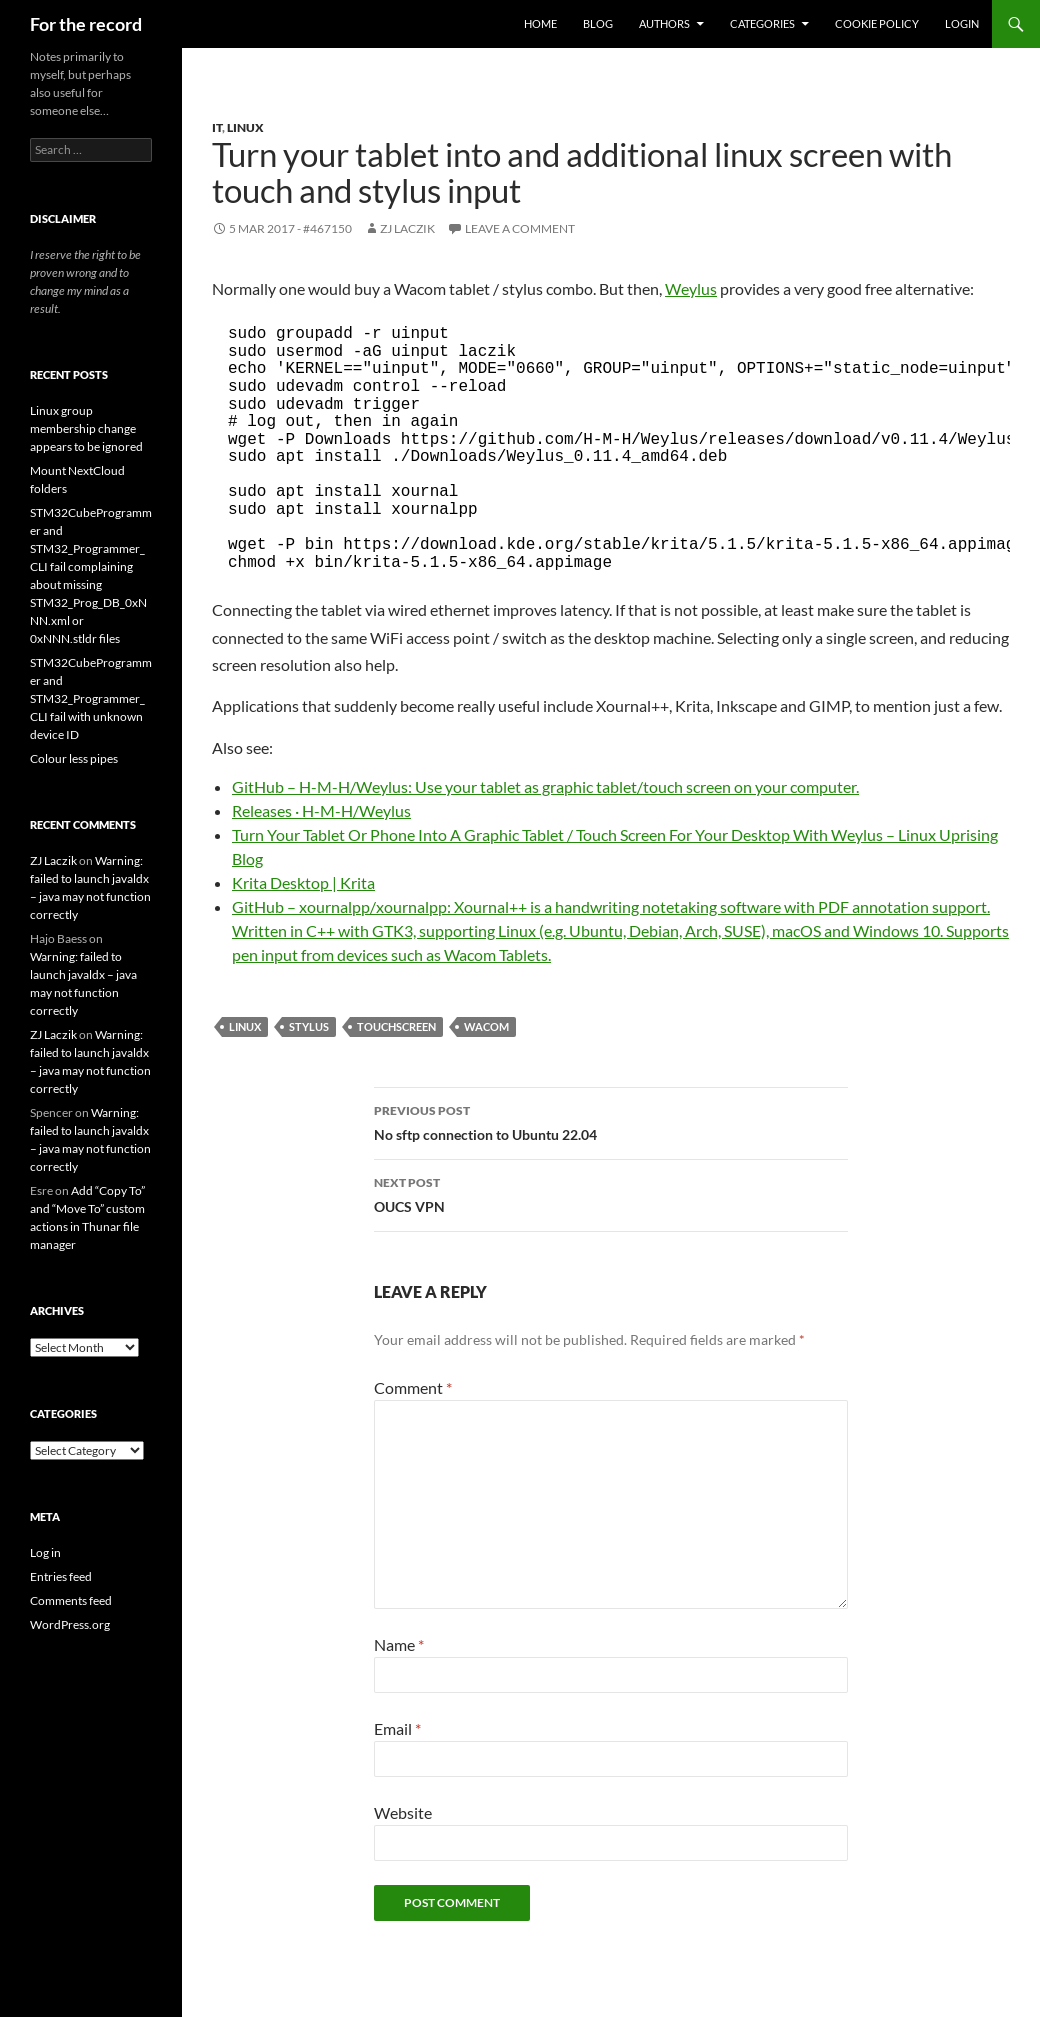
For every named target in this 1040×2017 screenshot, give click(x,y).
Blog (598, 23)
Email (397, 1728)
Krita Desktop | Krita (303, 882)
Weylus (691, 288)
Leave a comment (520, 228)
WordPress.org (70, 1624)
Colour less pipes (74, 758)
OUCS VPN (611, 1193)
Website (403, 1812)
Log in (45, 1552)
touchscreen (396, 1026)
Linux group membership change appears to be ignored (86, 428)
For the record (86, 24)
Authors (664, 23)
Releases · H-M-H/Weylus (321, 810)
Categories (762, 23)
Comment (413, 1387)
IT (217, 127)
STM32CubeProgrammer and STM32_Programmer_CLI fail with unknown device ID (91, 698)
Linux (245, 127)
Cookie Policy (877, 23)
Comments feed (71, 1600)
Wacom (486, 1026)
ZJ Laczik (407, 228)
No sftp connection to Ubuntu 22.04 (611, 1121)
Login (962, 23)
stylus (309, 1026)
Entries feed (61, 1576)
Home (540, 23)
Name (399, 1644)
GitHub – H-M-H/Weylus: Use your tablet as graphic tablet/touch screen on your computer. (545, 786)
